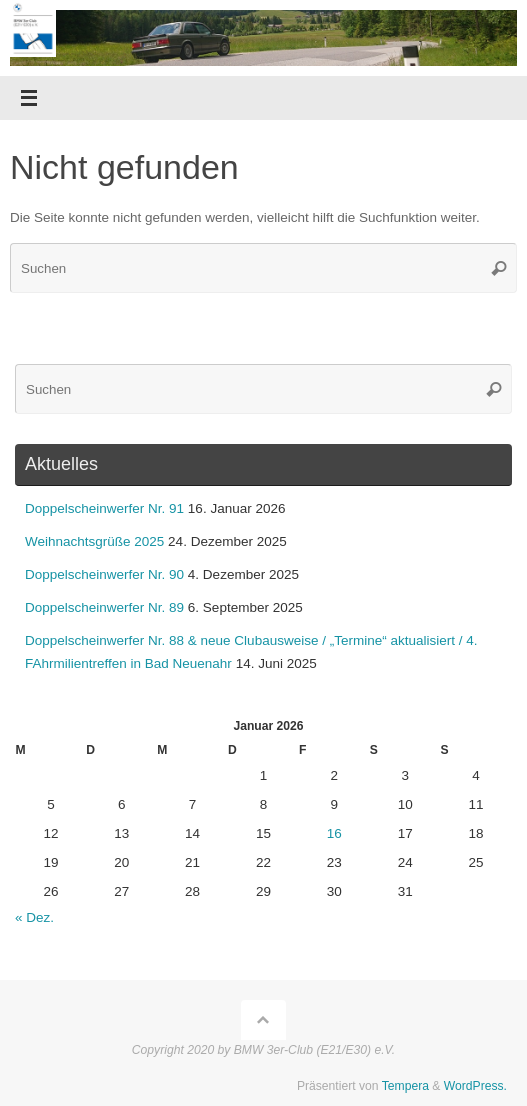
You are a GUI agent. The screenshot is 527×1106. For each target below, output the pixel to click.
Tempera (405, 1086)
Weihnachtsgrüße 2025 (94, 541)
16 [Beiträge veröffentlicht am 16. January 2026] (334, 833)
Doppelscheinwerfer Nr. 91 (104, 508)
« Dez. (34, 917)
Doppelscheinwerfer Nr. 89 (104, 607)
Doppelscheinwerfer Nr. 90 (104, 574)
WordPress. (475, 1086)
